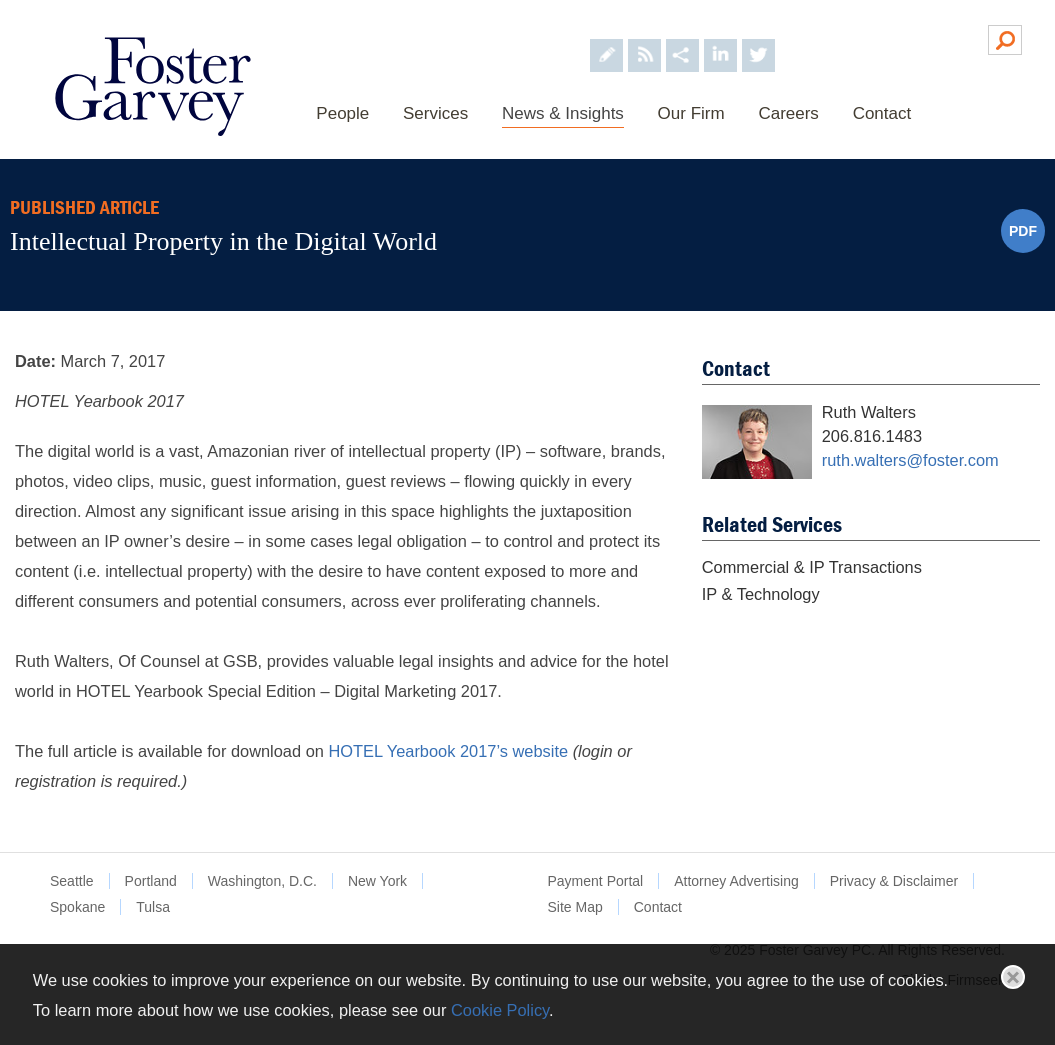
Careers (788, 113)
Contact (881, 113)
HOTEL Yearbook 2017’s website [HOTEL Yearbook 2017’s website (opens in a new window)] (448, 751)
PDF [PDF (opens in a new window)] (1023, 231)
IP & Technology (761, 594)
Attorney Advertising (736, 881)
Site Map (575, 907)
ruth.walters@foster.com (910, 460)
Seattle (72, 881)
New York (377, 881)
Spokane (77, 907)
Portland (151, 881)
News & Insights (563, 113)
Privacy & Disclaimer (894, 881)
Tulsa (153, 907)
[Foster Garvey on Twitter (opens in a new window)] (757, 38)
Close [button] (1013, 977)
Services (435, 113)
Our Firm (690, 113)
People (342, 113)
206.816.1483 (872, 436)
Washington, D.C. (262, 881)
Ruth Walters (869, 412)
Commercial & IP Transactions (812, 567)
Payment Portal (596, 881)
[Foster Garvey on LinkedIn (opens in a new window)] (719, 38)
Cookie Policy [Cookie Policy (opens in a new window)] (500, 1010)
